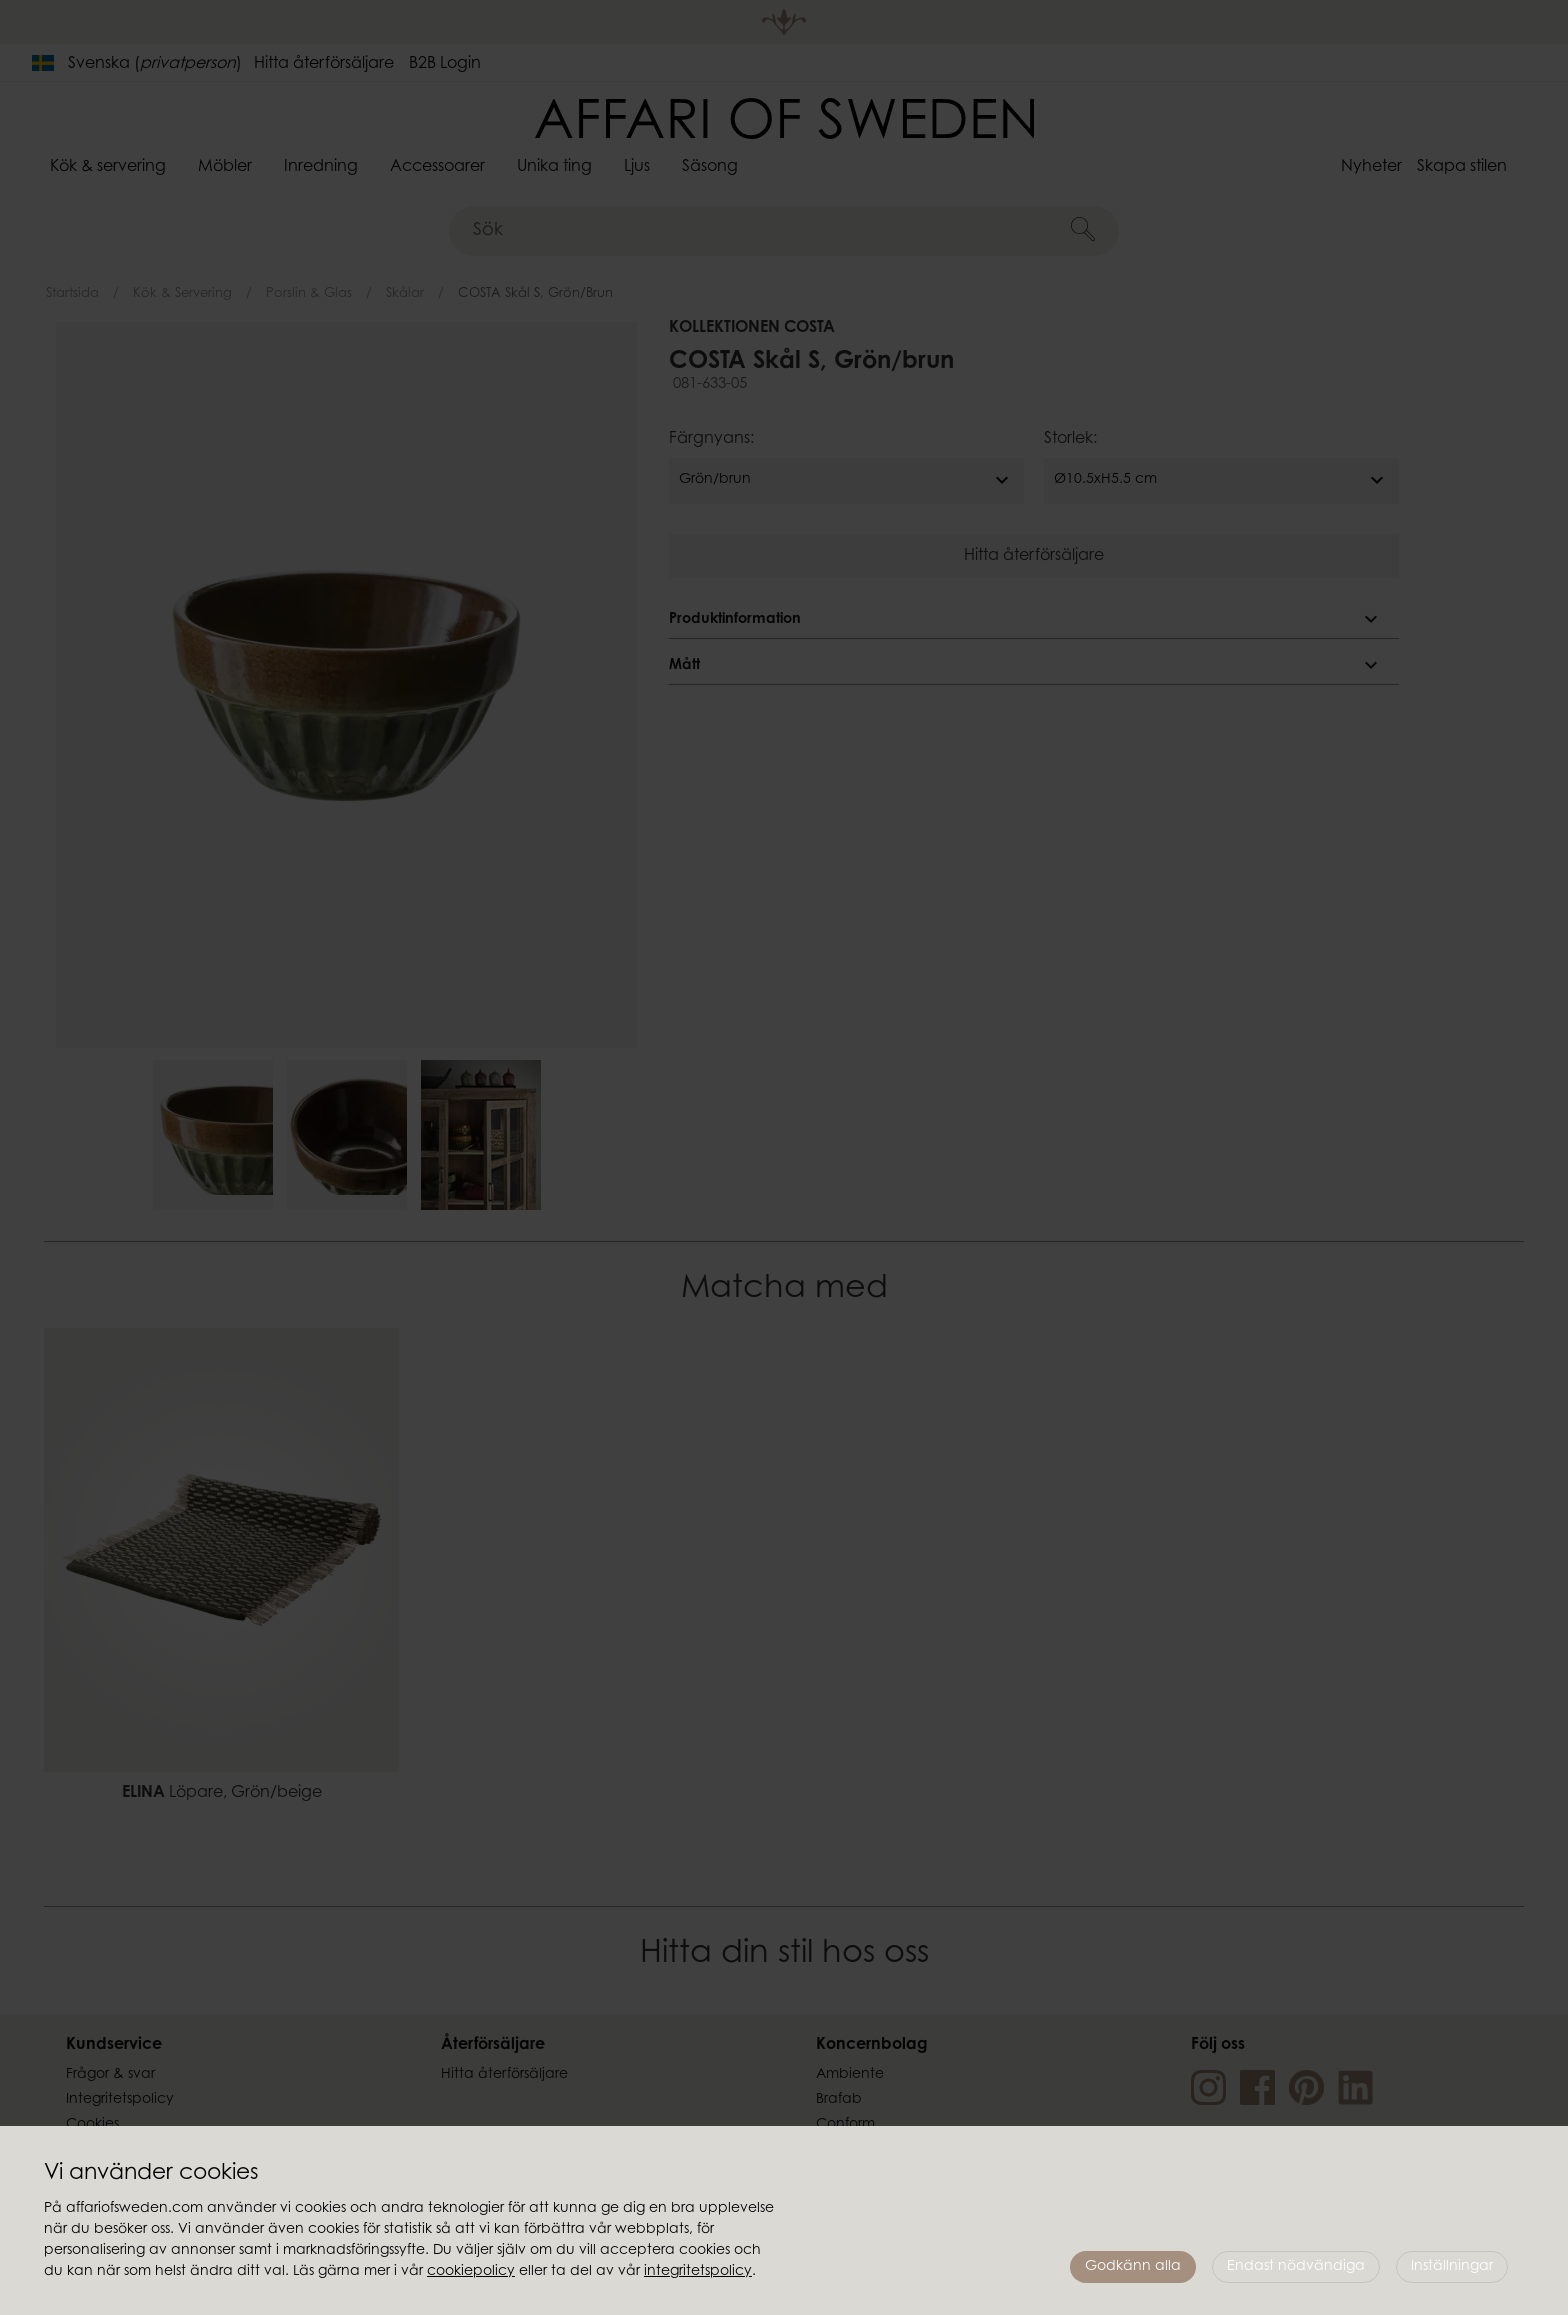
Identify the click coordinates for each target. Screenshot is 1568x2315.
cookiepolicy (471, 2272)
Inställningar (1452, 2267)
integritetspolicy (698, 2272)
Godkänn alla (1133, 2267)
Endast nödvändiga (1296, 2267)
